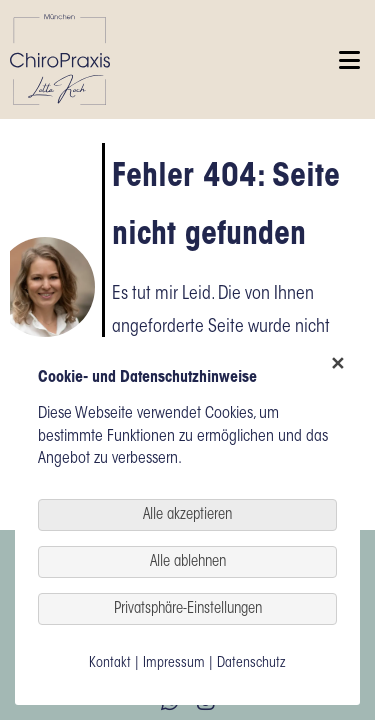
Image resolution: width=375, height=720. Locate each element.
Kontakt (110, 664)
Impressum (174, 664)
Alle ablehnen (188, 562)
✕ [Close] (336, 365)
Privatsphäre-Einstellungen (188, 609)
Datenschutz (251, 664)
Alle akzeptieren (187, 515)
